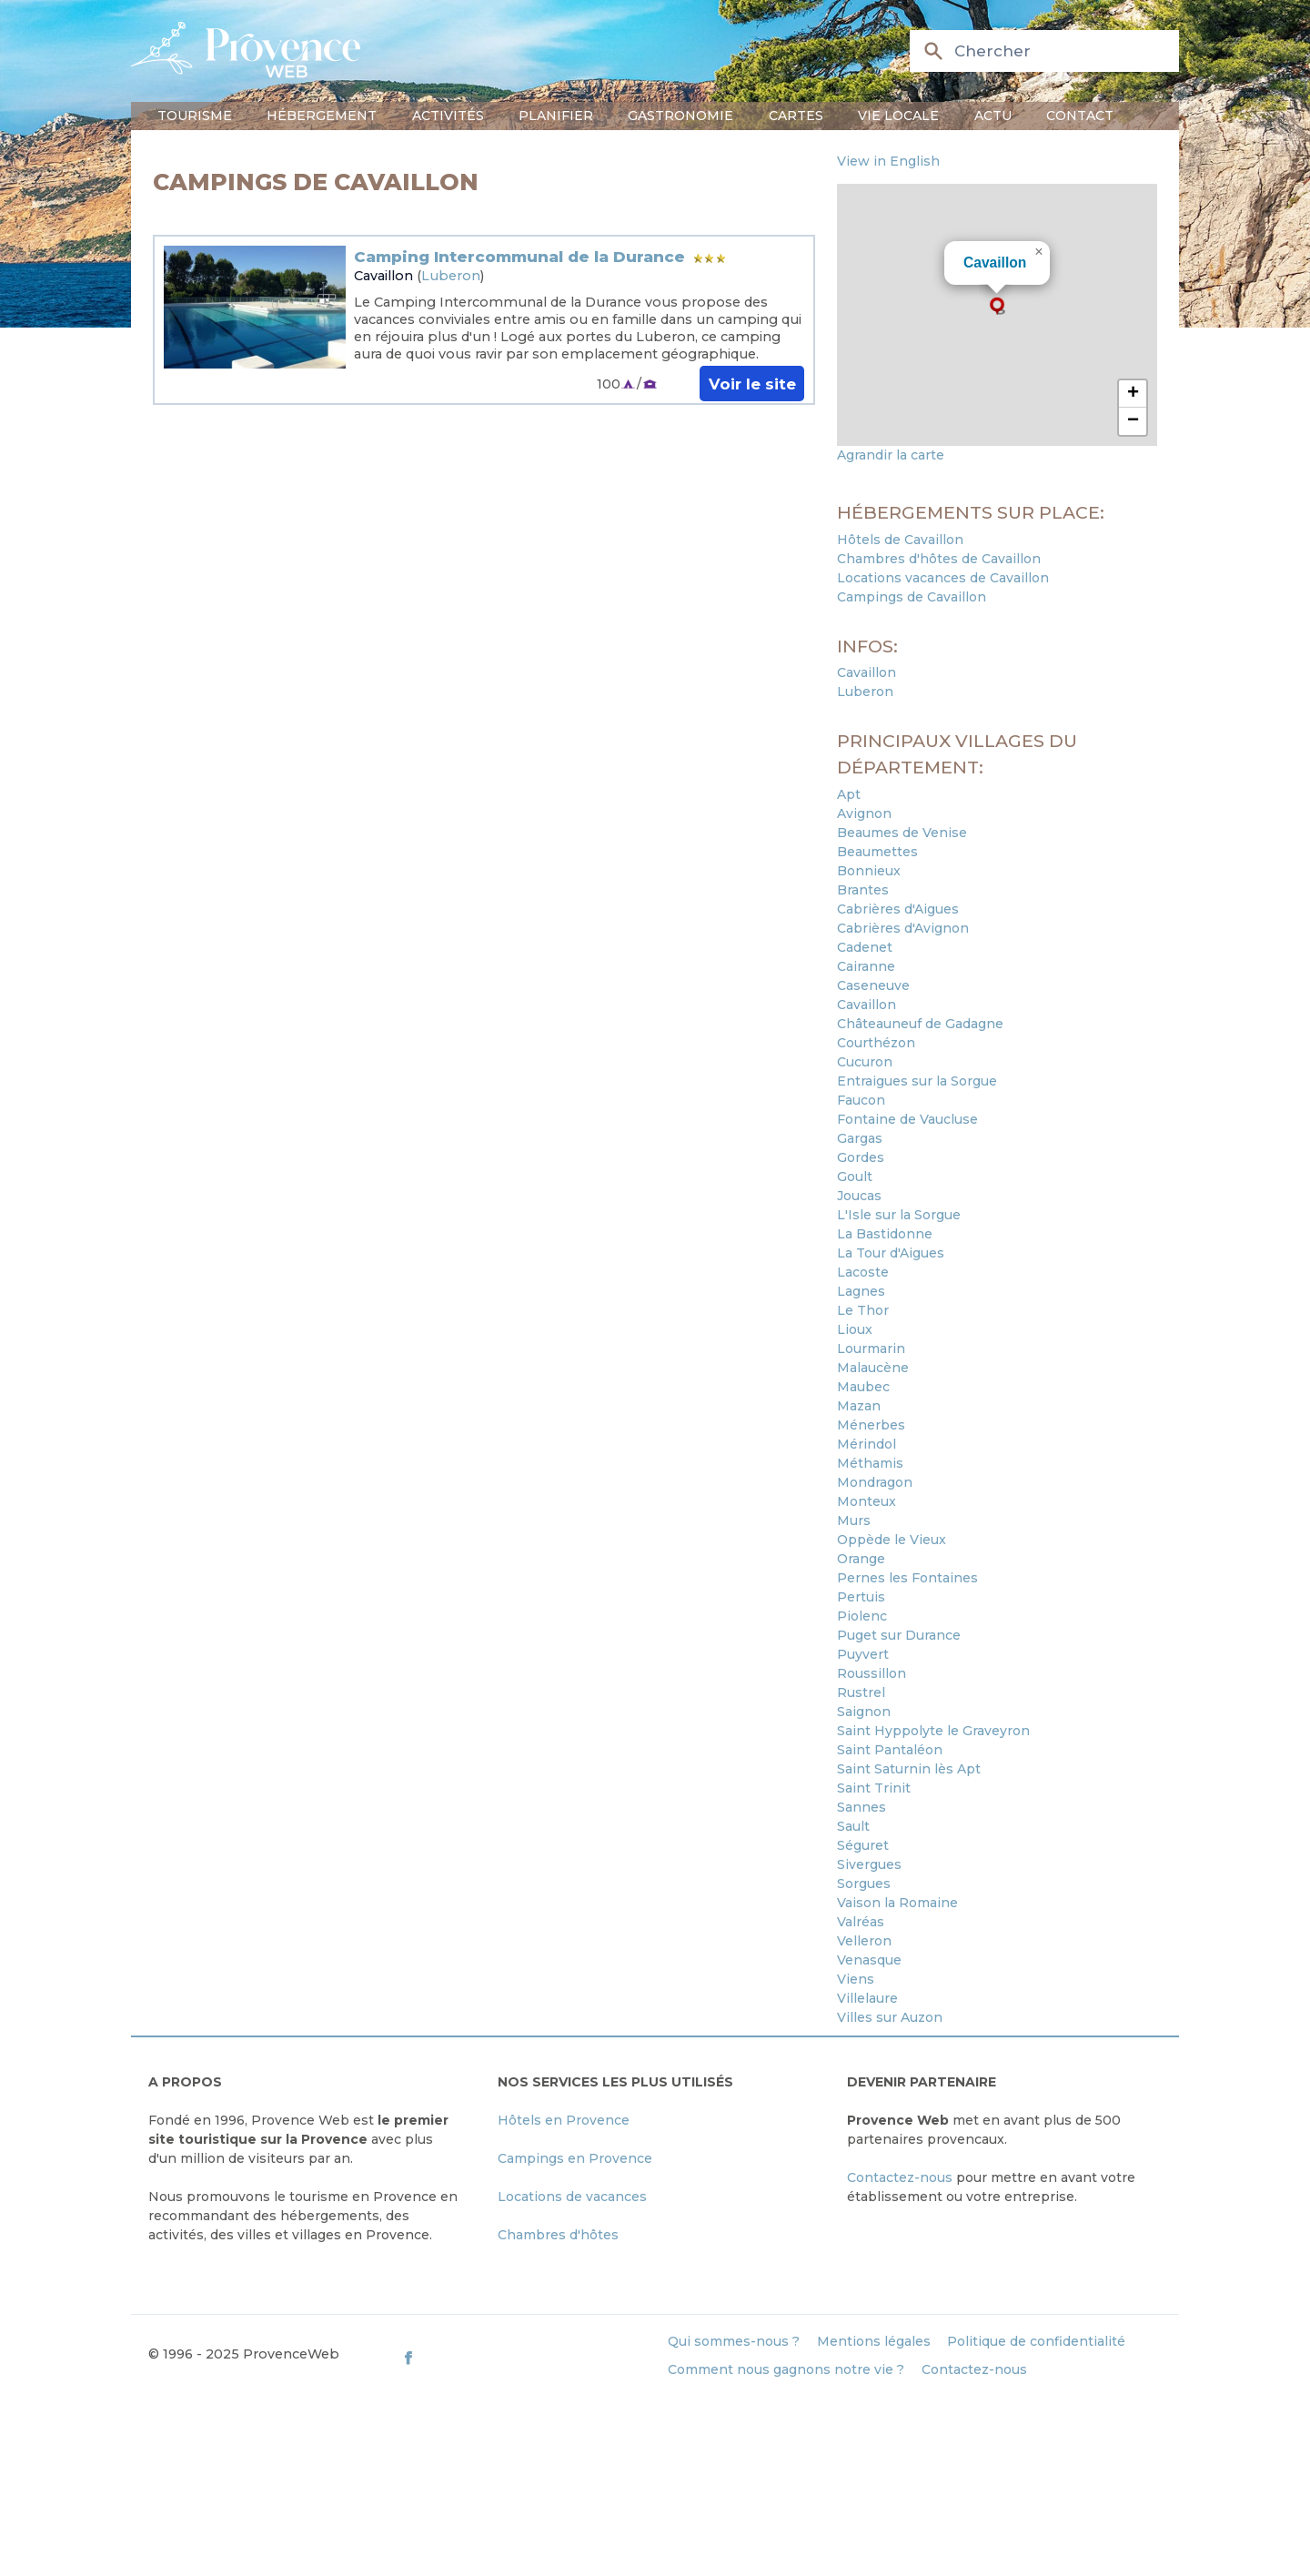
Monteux (866, 1501)
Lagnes (861, 1291)
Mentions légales (874, 2341)
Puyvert (863, 1654)
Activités (448, 115)
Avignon (864, 813)
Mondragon (874, 1482)
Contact (1080, 115)
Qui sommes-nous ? (734, 2341)
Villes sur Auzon (889, 2017)
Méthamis (870, 1463)
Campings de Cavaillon (911, 597)
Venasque (869, 1960)
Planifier (556, 115)
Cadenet (864, 947)
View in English (888, 161)
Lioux (854, 1329)
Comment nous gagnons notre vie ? (786, 2369)
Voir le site (752, 383)
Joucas (859, 1195)
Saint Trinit (874, 1788)
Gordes (860, 1157)
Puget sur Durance (899, 1635)
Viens (855, 1979)
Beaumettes (877, 852)
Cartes (796, 115)
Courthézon (876, 1043)
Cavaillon (383, 276)
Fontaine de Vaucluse (907, 1119)
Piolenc (862, 1616)
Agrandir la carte (890, 455)
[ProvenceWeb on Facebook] (526, 2358)
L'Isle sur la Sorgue (899, 1215)
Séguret (863, 1845)
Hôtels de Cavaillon (900, 539)
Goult (854, 1176)
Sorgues (864, 1883)
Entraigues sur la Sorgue (917, 1081)
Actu (993, 115)
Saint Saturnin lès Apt (909, 1769)
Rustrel (861, 1692)
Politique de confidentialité (1036, 2341)
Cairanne (866, 966)
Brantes (863, 890)
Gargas (859, 1138)
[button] (997, 306)
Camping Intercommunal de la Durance (519, 256)
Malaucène (873, 1367)
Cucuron (864, 1062)
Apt (849, 794)
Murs (854, 1520)
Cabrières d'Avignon (903, 928)
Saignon (864, 1711)
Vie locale (898, 115)
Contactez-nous (899, 2177)
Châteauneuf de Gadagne (920, 1023)
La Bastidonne (884, 1234)
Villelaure (867, 1998)
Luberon (450, 276)
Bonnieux (869, 871)
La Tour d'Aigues (890, 1253)
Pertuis (861, 1597)
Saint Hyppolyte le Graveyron (933, 1730)
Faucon (861, 1100)
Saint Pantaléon (889, 1750)
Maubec (863, 1387)
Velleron (864, 1941)
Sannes (861, 1807)
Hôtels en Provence (564, 2120)
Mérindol (866, 1444)
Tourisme (194, 115)
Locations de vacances (572, 2196)
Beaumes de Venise (902, 832)
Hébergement (322, 115)
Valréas (860, 1922)
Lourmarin (871, 1348)
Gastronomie (680, 115)
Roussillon (871, 1673)
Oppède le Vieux (891, 1539)
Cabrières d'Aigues (898, 909)
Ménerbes (871, 1425)
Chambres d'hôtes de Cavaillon (939, 559)
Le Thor (863, 1310)
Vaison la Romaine (897, 1902)
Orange (861, 1559)
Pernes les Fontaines (907, 1578)
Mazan (859, 1406)
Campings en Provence (575, 2158)
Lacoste (863, 1272)
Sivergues (869, 1864)
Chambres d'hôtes (558, 2235)
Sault (853, 1826)
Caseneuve (873, 985)
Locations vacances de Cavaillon (943, 578)
